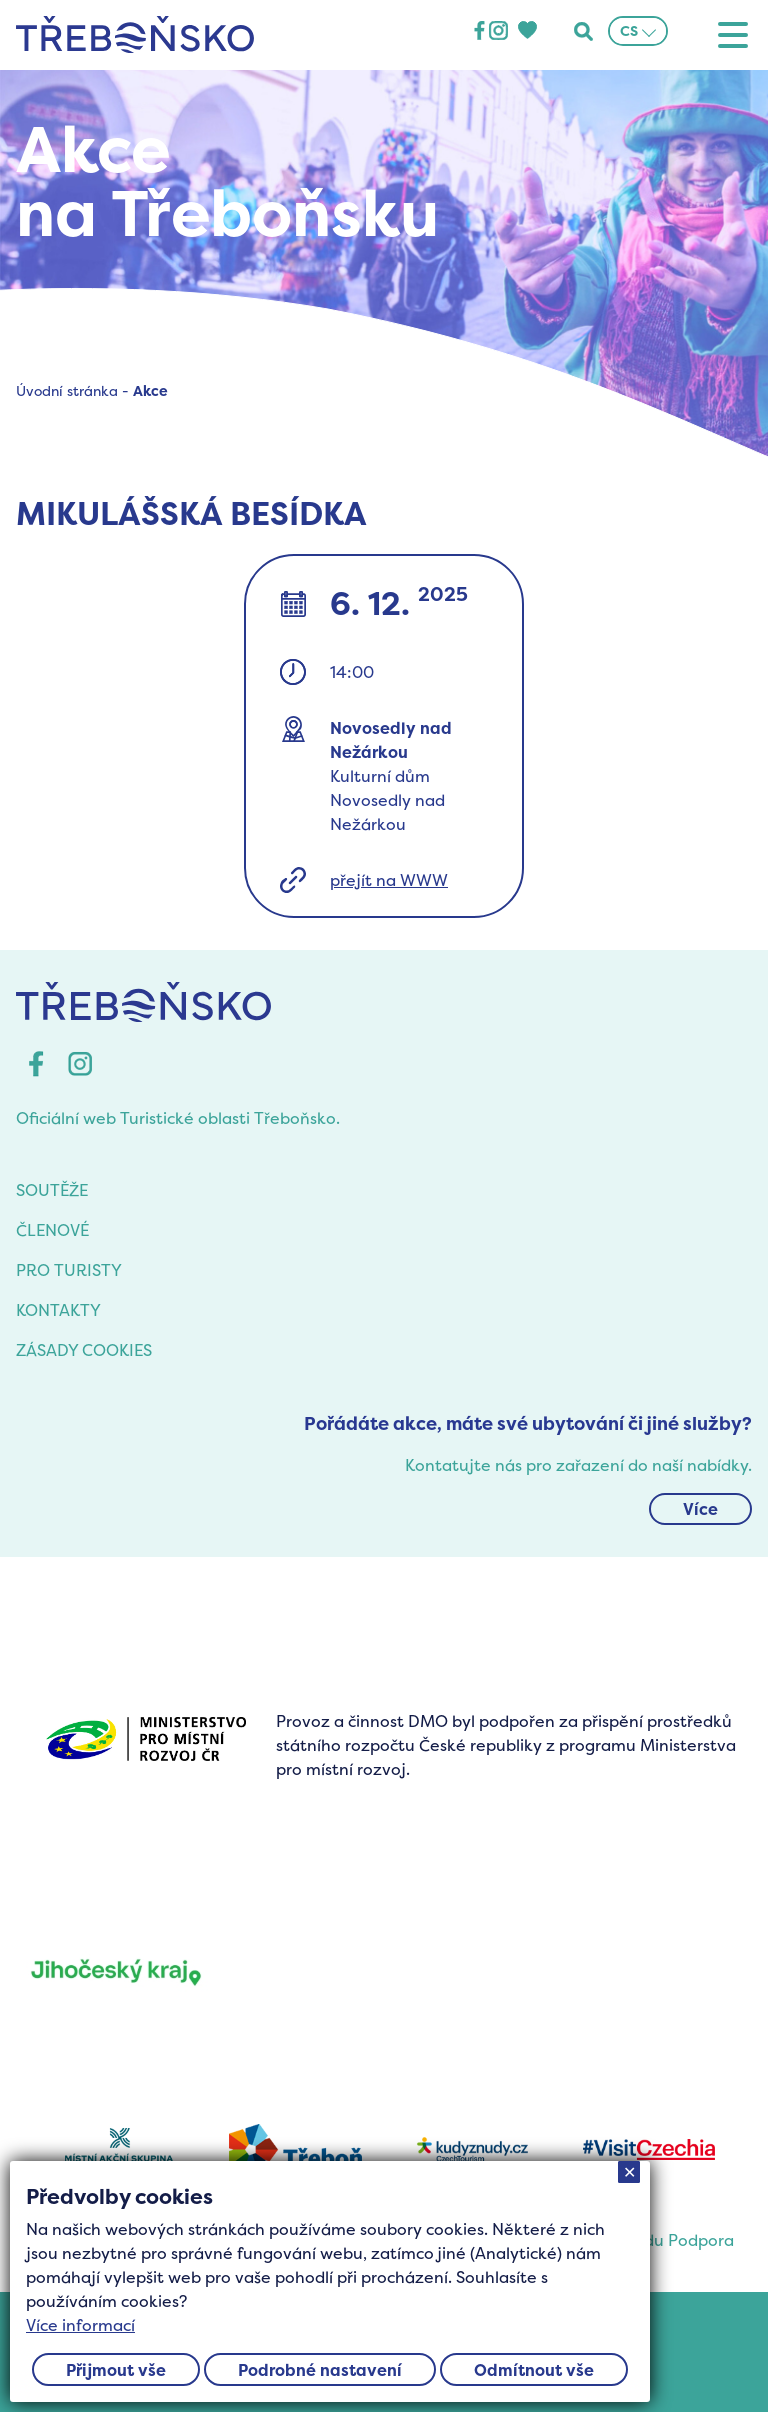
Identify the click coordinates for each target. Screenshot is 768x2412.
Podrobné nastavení (320, 2370)
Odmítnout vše (534, 2370)
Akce (150, 390)
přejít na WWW (389, 880)
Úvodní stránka (67, 390)
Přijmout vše (116, 2370)
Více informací (80, 2325)
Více (700, 1509)
